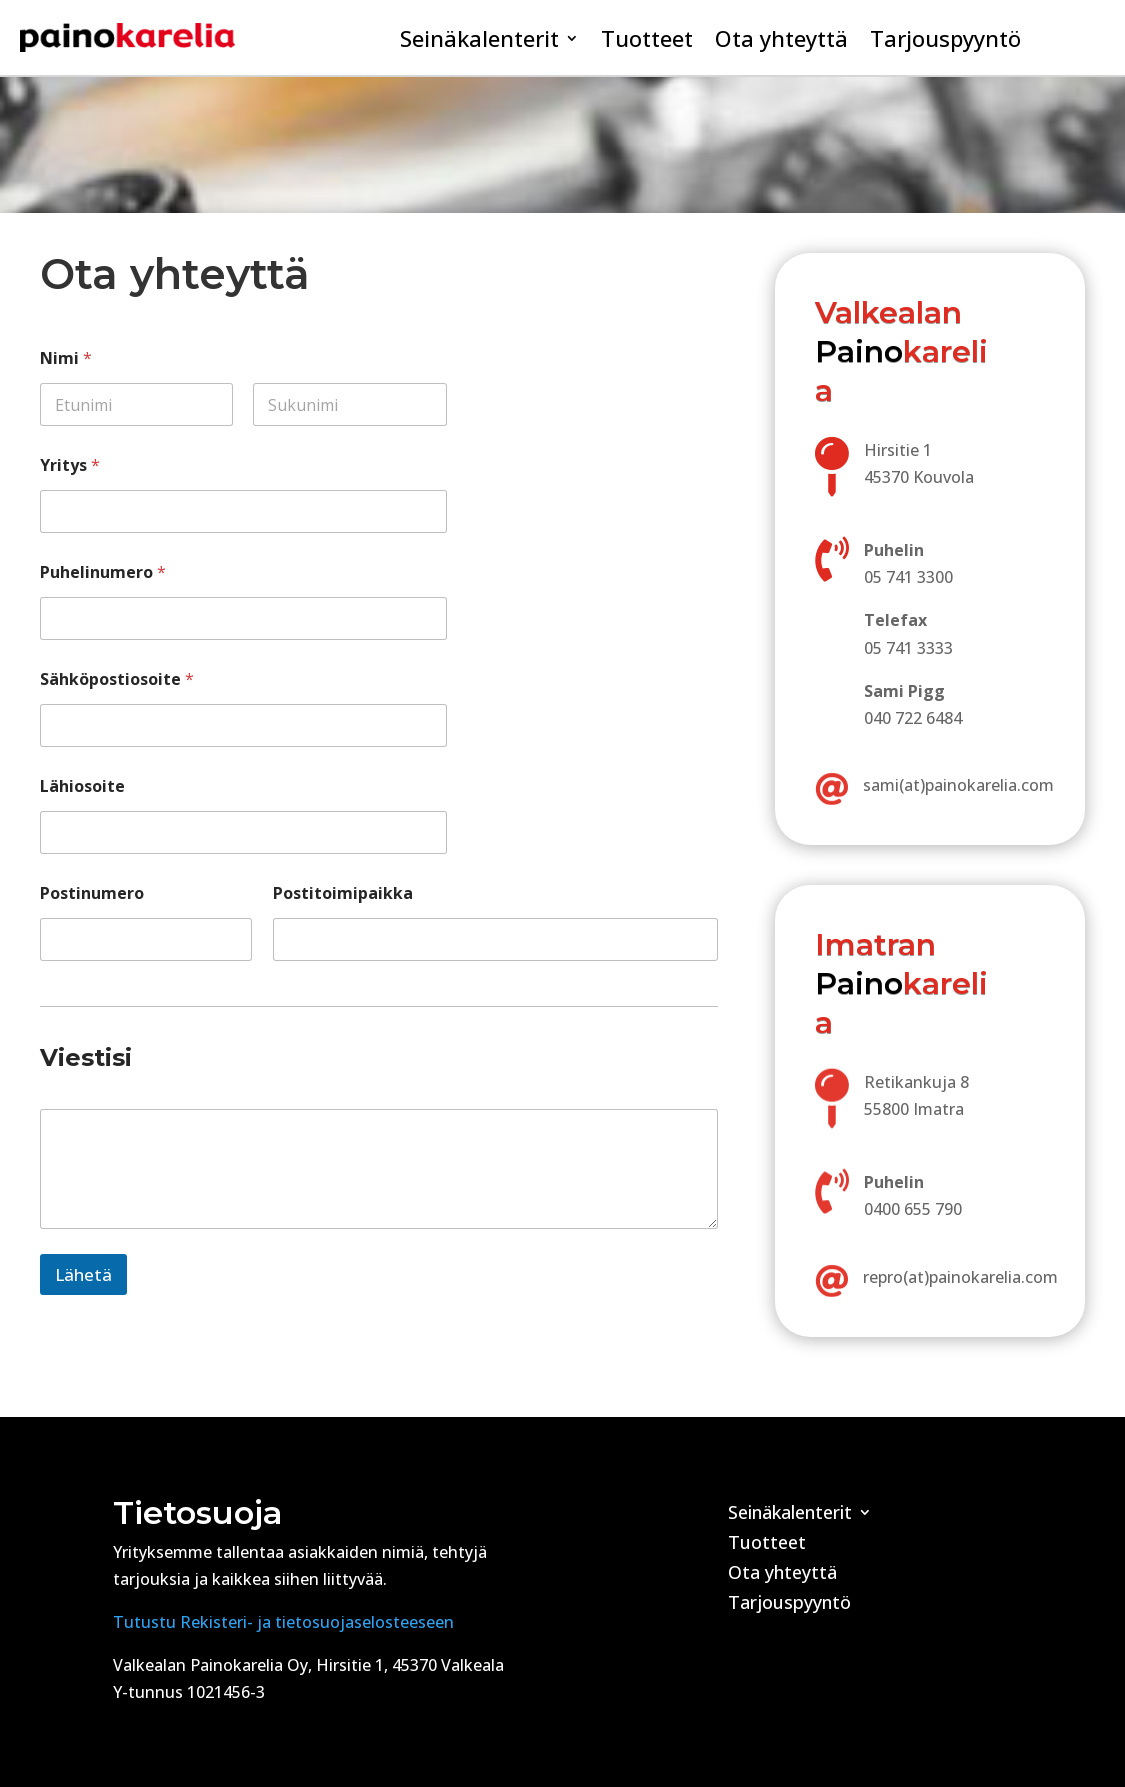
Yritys (70, 465)
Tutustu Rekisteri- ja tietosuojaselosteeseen (283, 1622)
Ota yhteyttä (781, 42)
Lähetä (83, 1274)
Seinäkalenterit (479, 42)
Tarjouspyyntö (945, 42)
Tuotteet (647, 42)
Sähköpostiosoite (117, 679)
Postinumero (92, 893)
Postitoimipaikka (343, 893)
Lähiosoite (82, 786)
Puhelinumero (103, 572)
